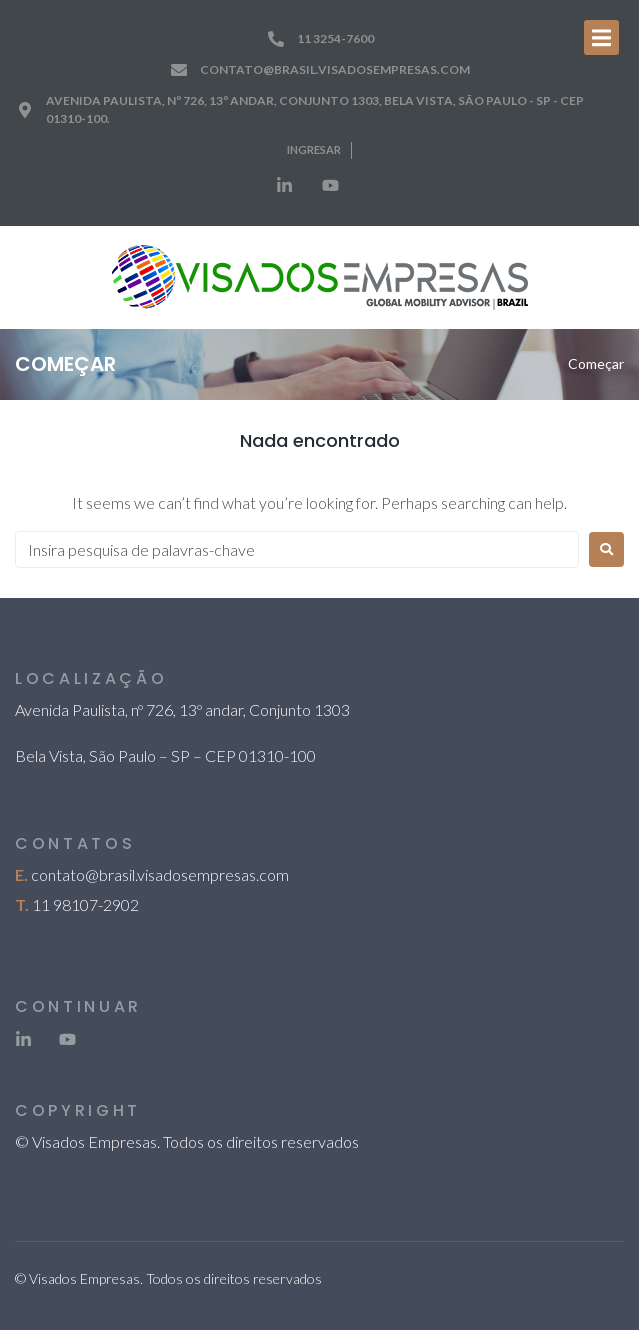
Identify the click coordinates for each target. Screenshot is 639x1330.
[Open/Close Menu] (601, 37)
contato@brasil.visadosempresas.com (160, 874)
